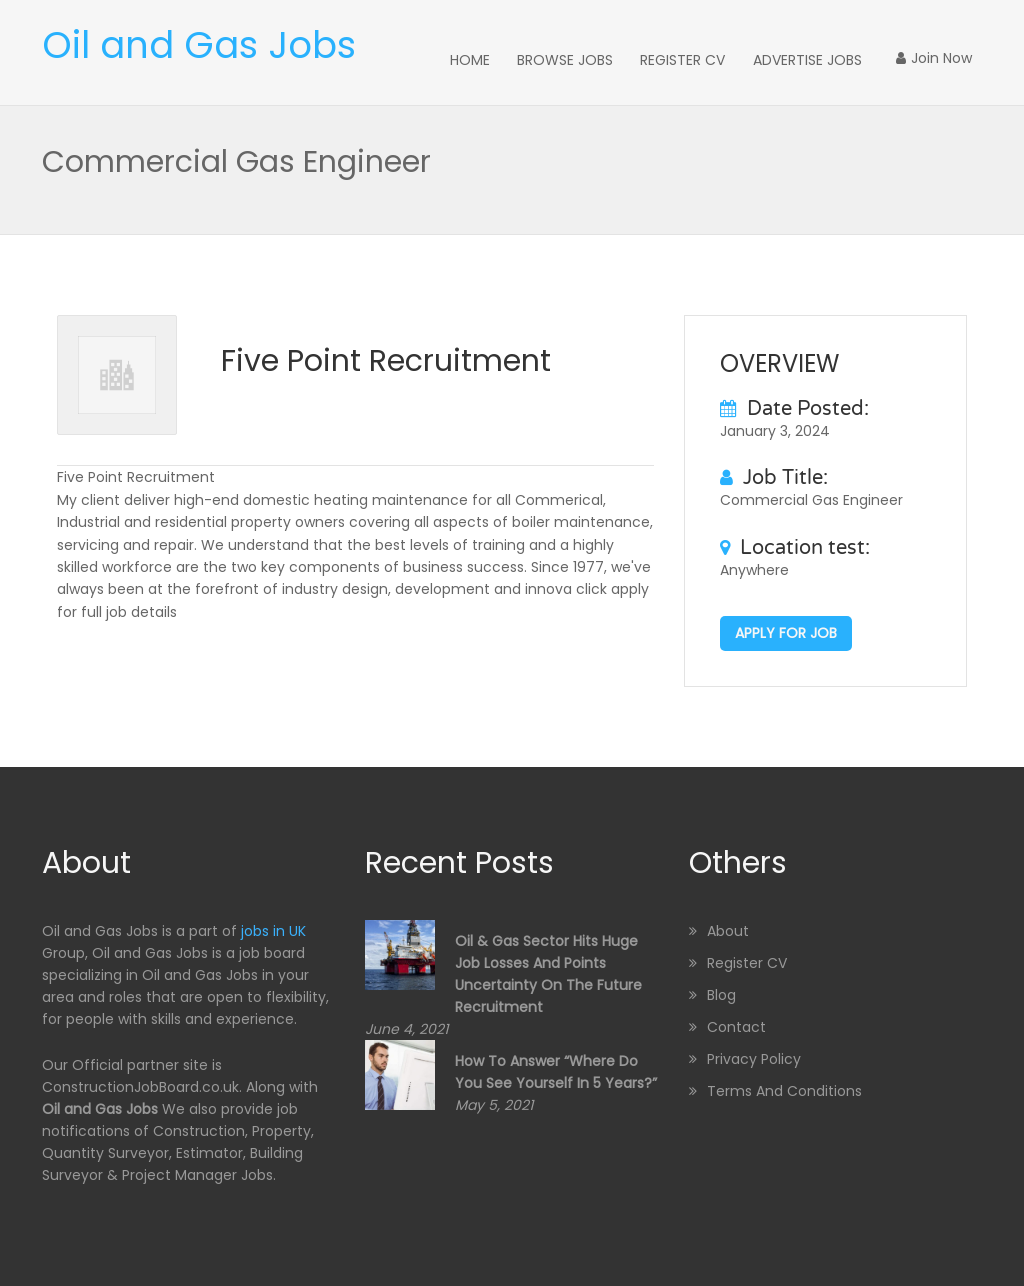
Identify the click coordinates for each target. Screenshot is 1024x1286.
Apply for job (786, 630)
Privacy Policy (754, 1056)
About (728, 928)
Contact (736, 1024)
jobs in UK (273, 928)
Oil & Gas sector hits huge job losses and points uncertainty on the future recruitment (548, 971)
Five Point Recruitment (386, 358)
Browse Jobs (629, 58)
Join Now (944, 58)
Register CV (729, 58)
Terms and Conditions (784, 1088)
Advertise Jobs (836, 58)
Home (551, 58)
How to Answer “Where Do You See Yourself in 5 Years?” (556, 1069)
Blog (721, 992)
